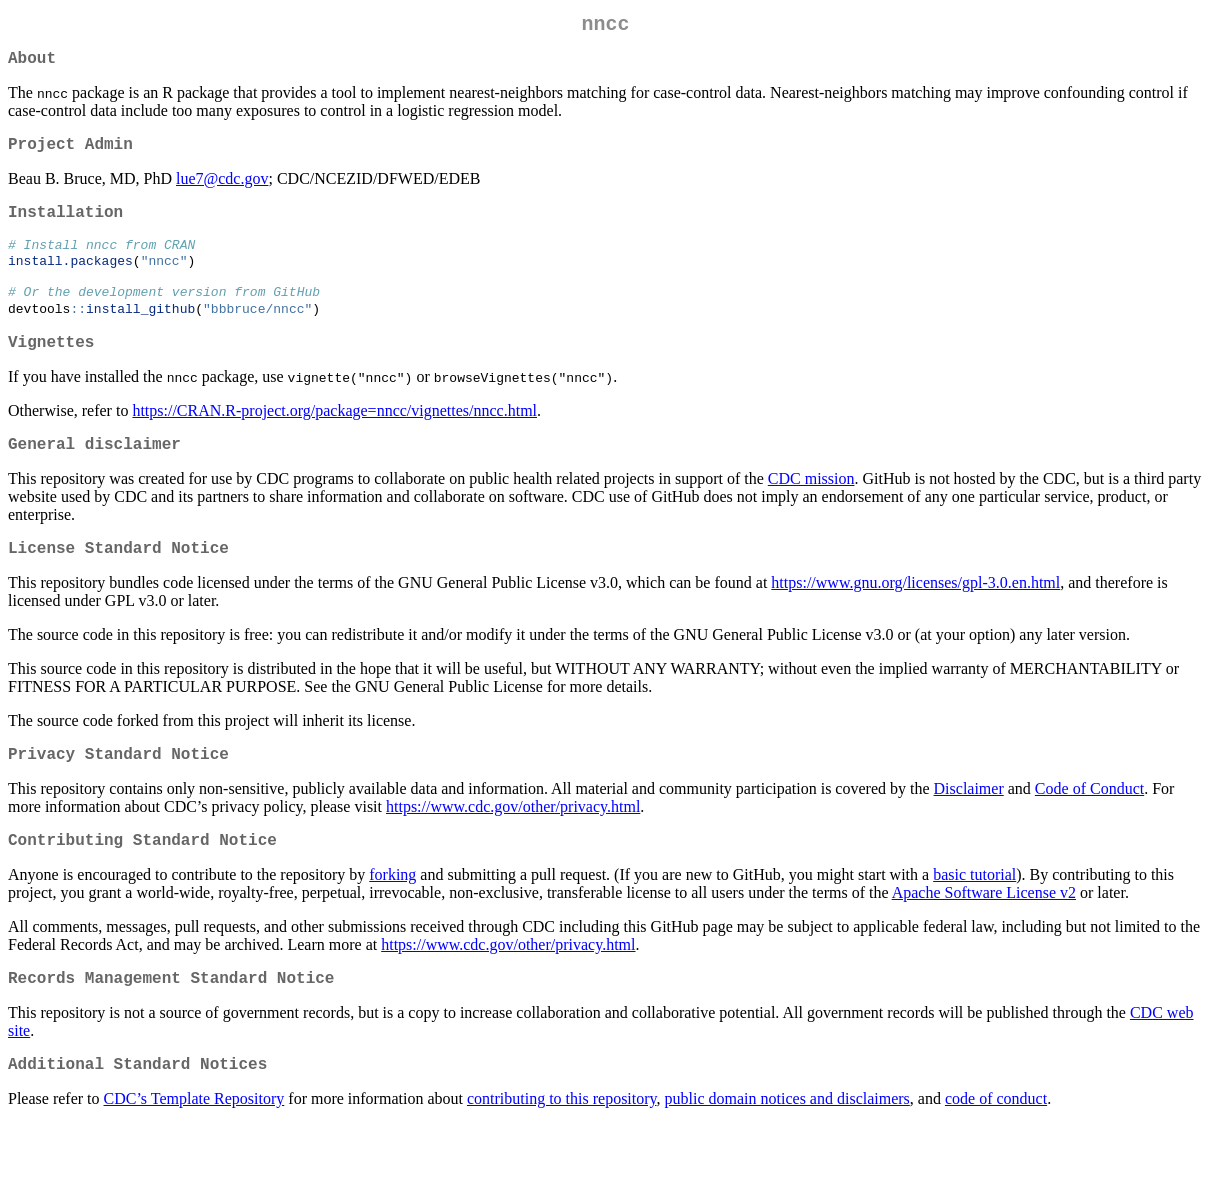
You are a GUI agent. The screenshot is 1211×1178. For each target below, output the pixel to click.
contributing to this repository (562, 1152)
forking (392, 920)
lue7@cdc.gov (222, 190)
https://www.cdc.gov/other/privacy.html (513, 848)
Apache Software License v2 (984, 938)
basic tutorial (974, 920)
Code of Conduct (1089, 830)
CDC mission (811, 512)
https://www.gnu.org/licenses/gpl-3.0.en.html (915, 620)
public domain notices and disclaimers (787, 1152)
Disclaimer (969, 830)
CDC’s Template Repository (194, 1152)
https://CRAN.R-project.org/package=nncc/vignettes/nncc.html (334, 440)
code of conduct (996, 1152)
